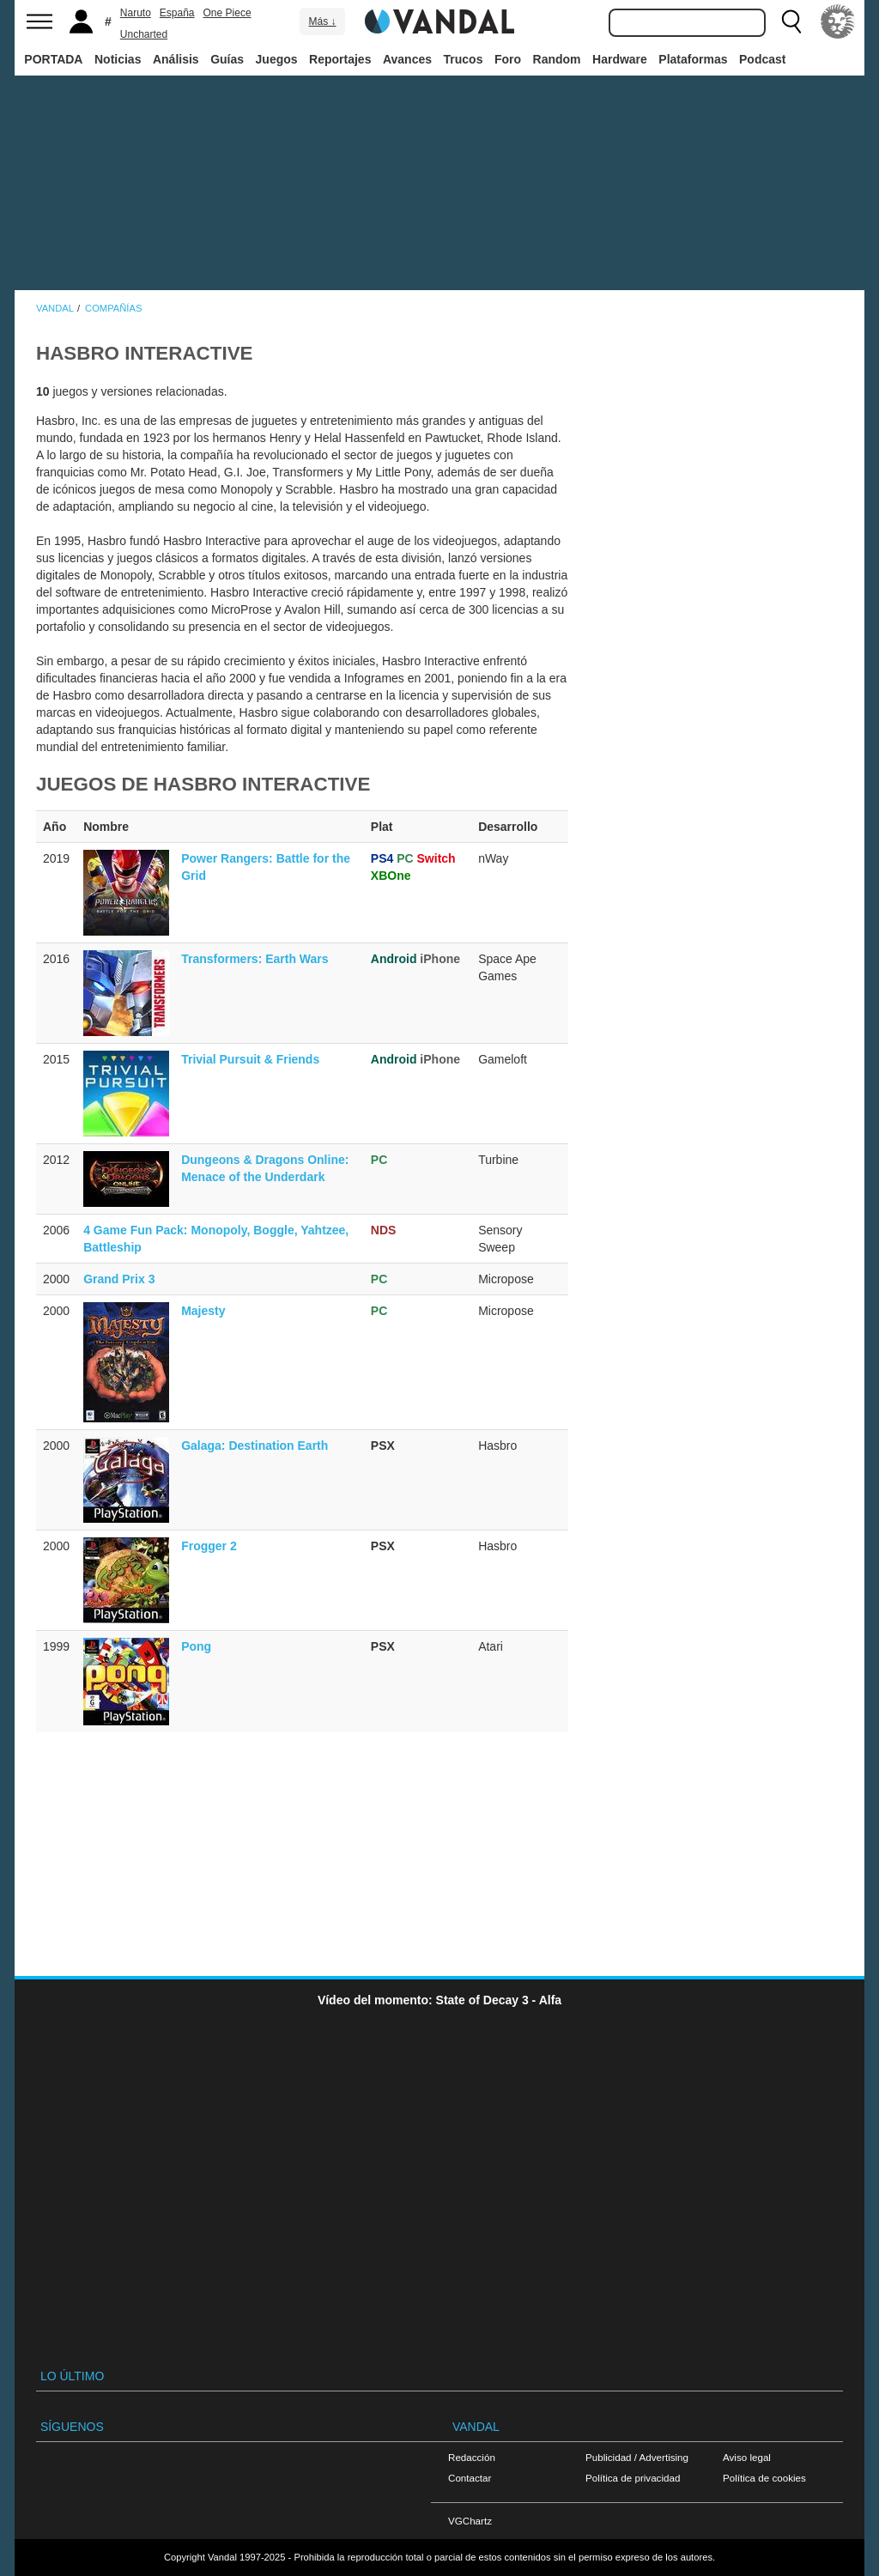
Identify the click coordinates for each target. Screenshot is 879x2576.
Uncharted (143, 34)
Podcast (762, 59)
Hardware (619, 59)
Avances (407, 59)
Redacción (471, 2457)
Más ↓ (322, 21)
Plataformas (692, 59)
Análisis (176, 59)
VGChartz (470, 2520)
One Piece (227, 13)
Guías (227, 59)
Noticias (117, 59)
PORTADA (53, 59)
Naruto (135, 13)
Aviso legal (747, 2457)
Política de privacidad (632, 2477)
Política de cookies (764, 2477)
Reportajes (340, 59)
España (177, 13)
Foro (507, 59)
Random (557, 59)
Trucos (463, 59)
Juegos (277, 59)
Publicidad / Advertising (636, 2457)
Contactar (469, 2477)
